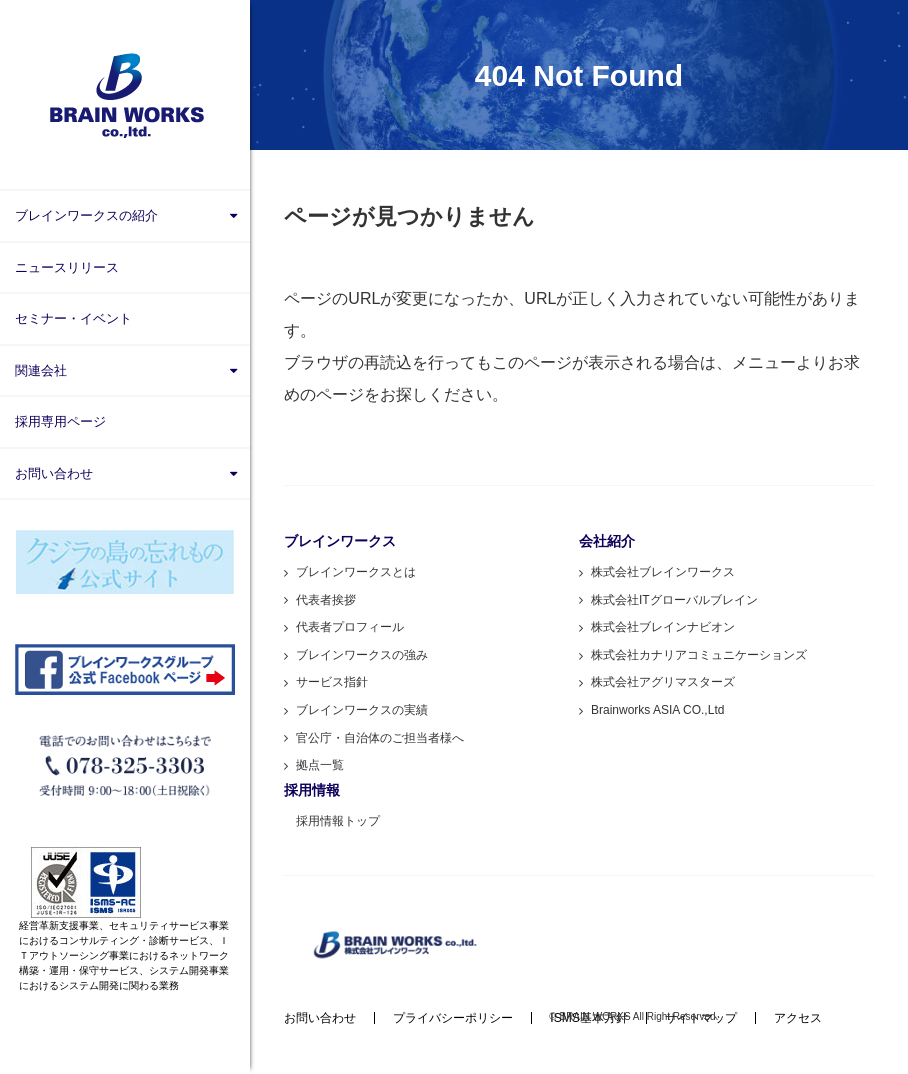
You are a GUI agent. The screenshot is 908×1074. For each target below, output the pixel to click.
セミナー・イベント (73, 318)
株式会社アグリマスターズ (663, 682)
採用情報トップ (338, 821)
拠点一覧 (320, 765)
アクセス (798, 1018)
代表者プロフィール (350, 627)
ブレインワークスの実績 (362, 710)
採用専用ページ (60, 421)
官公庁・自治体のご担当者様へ (380, 738)
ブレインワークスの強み (362, 655)
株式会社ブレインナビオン (663, 627)
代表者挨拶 (326, 600)
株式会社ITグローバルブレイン (674, 600)
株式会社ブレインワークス (663, 572)
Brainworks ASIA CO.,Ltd (657, 710)
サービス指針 (332, 682)
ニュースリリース (67, 267)
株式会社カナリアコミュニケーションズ (699, 655)
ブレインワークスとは (356, 572)
